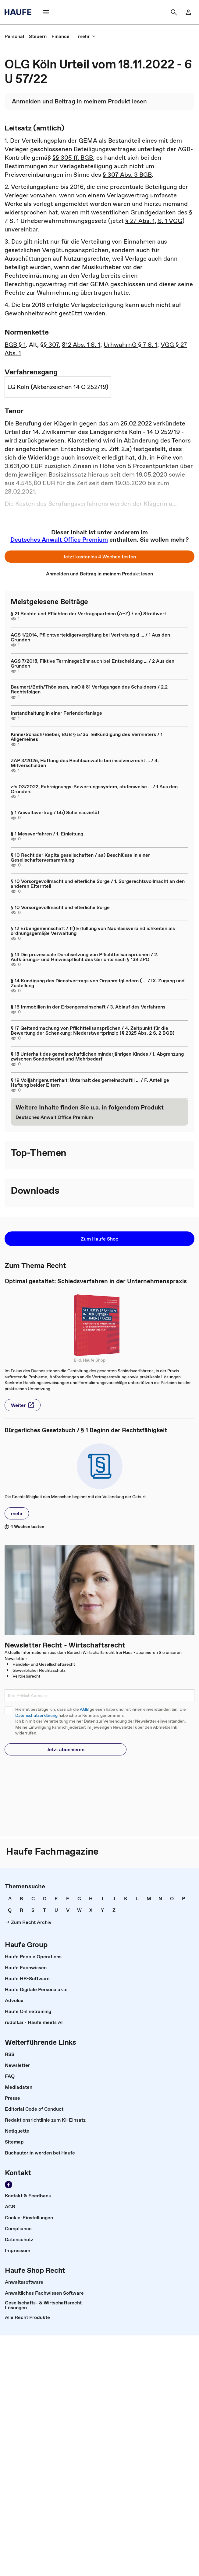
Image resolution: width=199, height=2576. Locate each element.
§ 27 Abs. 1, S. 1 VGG (153, 221)
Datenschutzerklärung (36, 1715)
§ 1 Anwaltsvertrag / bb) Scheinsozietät (55, 812)
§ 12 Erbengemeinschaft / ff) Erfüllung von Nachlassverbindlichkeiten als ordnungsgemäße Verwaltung (93, 931)
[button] (46, 12)
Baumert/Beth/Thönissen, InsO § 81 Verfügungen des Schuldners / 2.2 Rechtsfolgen (89, 689)
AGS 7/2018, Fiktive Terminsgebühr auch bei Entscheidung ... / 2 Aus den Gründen (92, 663)
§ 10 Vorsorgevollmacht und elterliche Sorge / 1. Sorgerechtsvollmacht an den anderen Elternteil (98, 883)
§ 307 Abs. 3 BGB (127, 174)
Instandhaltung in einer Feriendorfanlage (56, 712)
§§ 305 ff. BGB (72, 157)
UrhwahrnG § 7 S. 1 (130, 344)
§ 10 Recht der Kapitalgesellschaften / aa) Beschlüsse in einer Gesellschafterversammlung (80, 857)
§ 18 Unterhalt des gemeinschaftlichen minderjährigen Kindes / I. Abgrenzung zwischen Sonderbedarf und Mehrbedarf (97, 1056)
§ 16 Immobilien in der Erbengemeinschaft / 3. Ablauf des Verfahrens (88, 1006)
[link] (188, 12)
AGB (84, 1709)
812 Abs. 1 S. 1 (81, 344)
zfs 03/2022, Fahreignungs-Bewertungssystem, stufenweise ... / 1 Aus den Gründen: (94, 789)
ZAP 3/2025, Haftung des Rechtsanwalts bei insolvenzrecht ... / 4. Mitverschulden (85, 763)
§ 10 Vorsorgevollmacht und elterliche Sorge (60, 907)
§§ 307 (49, 344)
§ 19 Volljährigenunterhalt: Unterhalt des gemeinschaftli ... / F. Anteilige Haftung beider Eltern (90, 1082)
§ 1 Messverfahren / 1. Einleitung (47, 833)
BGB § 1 (15, 344)
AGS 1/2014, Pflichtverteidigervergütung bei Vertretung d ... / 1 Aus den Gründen (90, 637)
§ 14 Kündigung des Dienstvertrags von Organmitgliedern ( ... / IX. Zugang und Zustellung (98, 983)
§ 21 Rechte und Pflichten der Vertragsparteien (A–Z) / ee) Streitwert (88, 613)
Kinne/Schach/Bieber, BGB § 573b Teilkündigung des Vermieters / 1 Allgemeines (86, 736)
